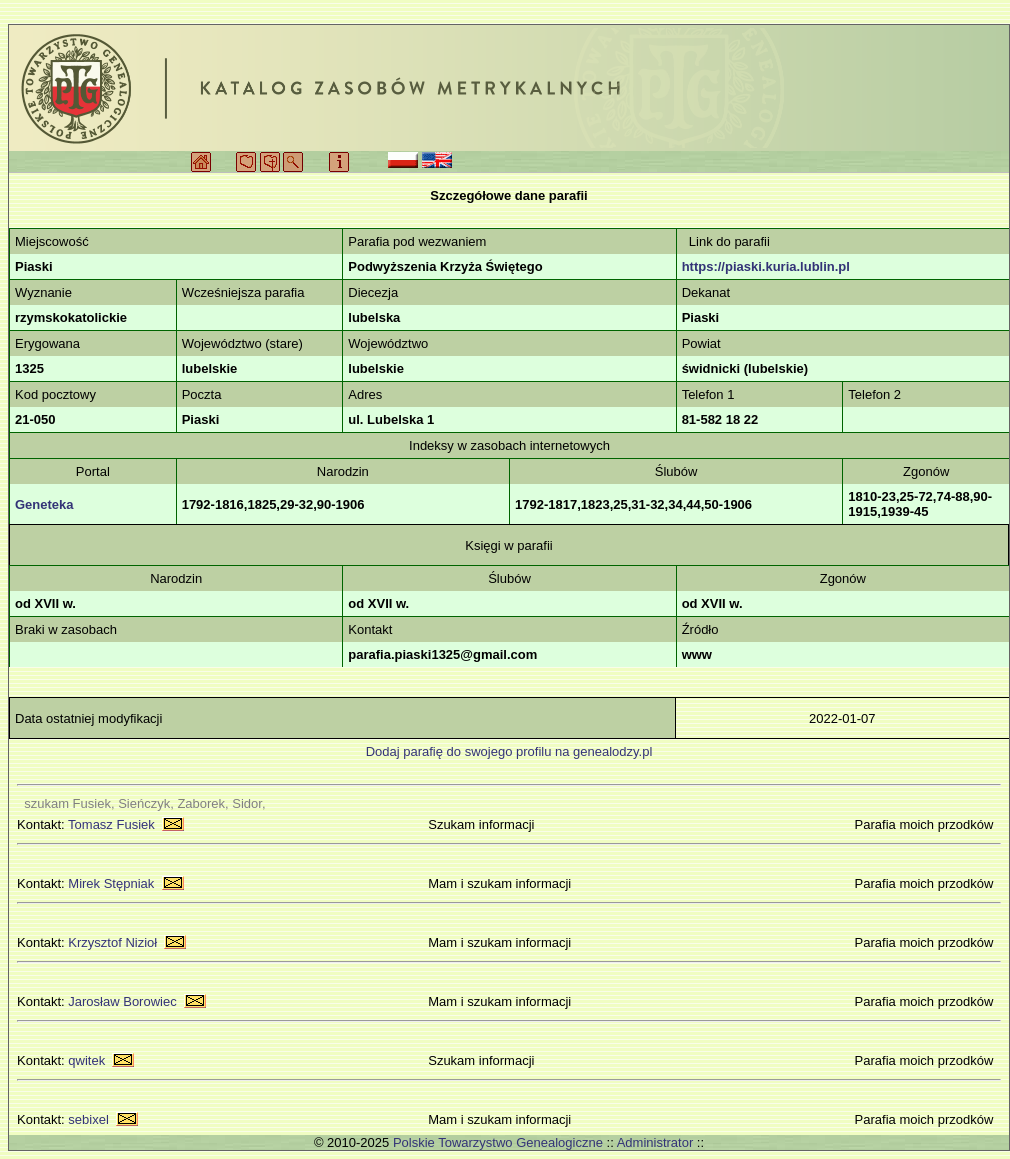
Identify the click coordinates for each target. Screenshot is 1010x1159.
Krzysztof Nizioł (112, 942)
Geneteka (44, 504)
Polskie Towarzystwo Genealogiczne (498, 1142)
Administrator (655, 1142)
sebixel (88, 1119)
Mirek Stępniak (111, 883)
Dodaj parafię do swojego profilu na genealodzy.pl (509, 751)
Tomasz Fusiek (111, 824)
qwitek (86, 1060)
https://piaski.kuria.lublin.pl (766, 266)
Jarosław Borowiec (122, 1001)
